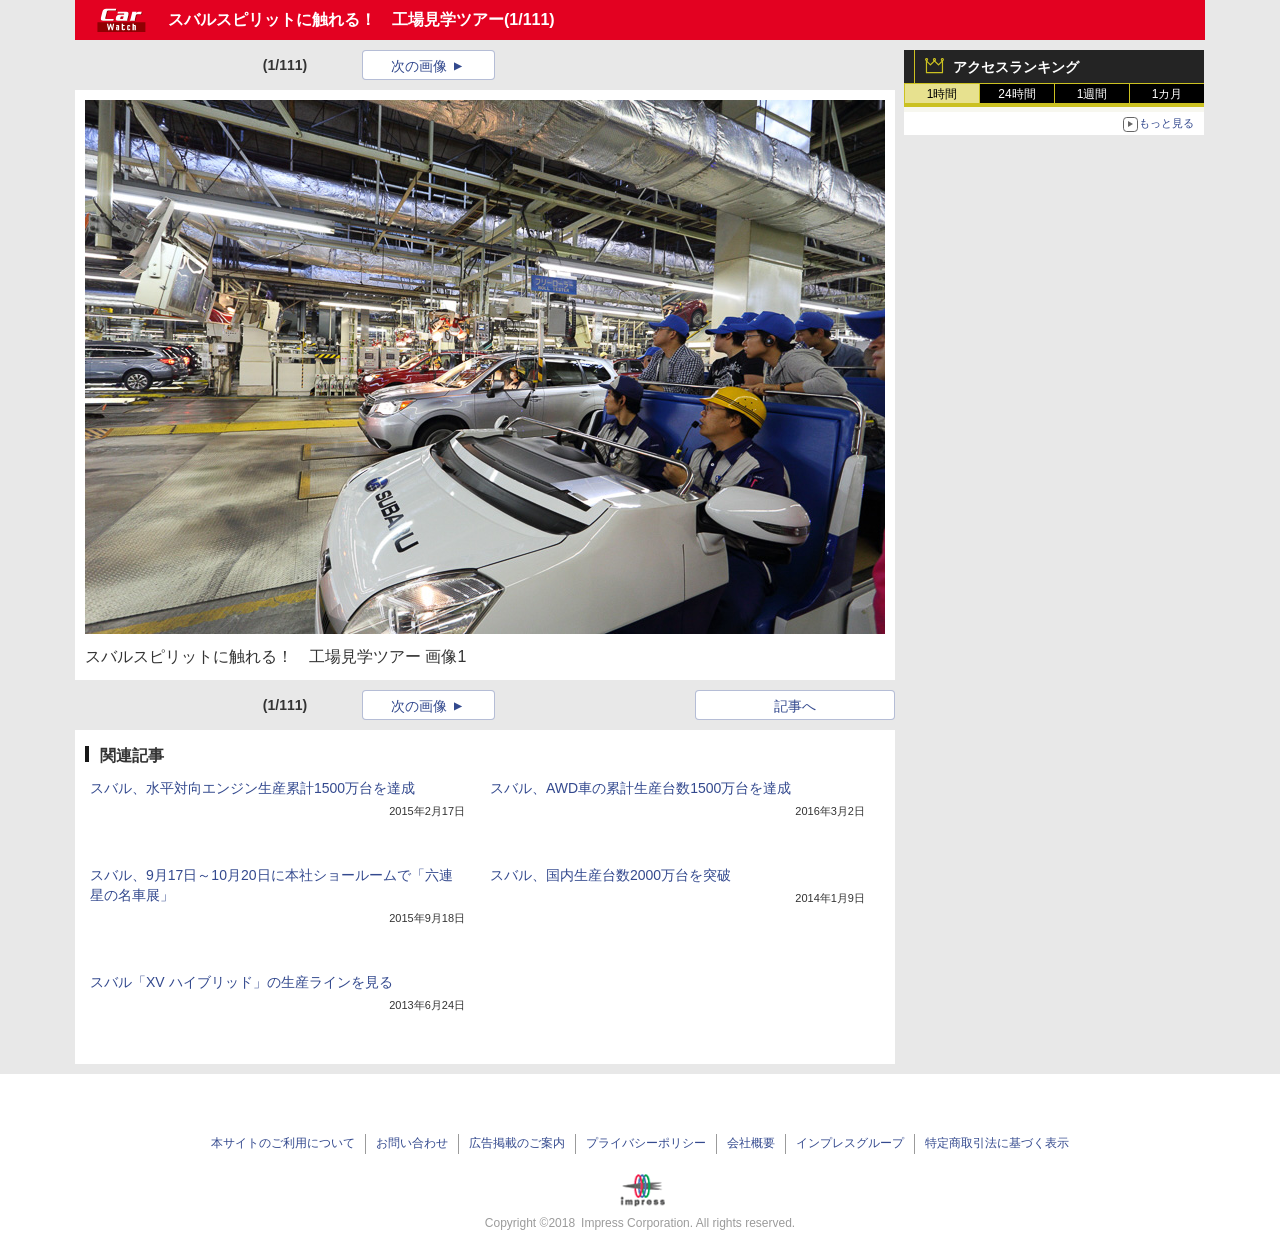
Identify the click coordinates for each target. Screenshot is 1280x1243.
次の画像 (419, 66)
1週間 (1092, 94)
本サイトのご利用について (283, 1143)
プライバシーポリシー (646, 1143)
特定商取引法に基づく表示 (997, 1143)
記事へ (795, 706)
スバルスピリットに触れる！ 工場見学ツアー (336, 19)
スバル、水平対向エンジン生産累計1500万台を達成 (252, 788)
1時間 (942, 94)
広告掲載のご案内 (517, 1143)
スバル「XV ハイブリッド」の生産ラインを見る (241, 982)
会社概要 (751, 1143)
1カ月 (1167, 94)
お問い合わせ (412, 1143)
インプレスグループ (850, 1143)
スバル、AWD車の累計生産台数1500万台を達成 (640, 788)
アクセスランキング (1016, 67)
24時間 (1016, 94)
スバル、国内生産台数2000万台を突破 (610, 875)
